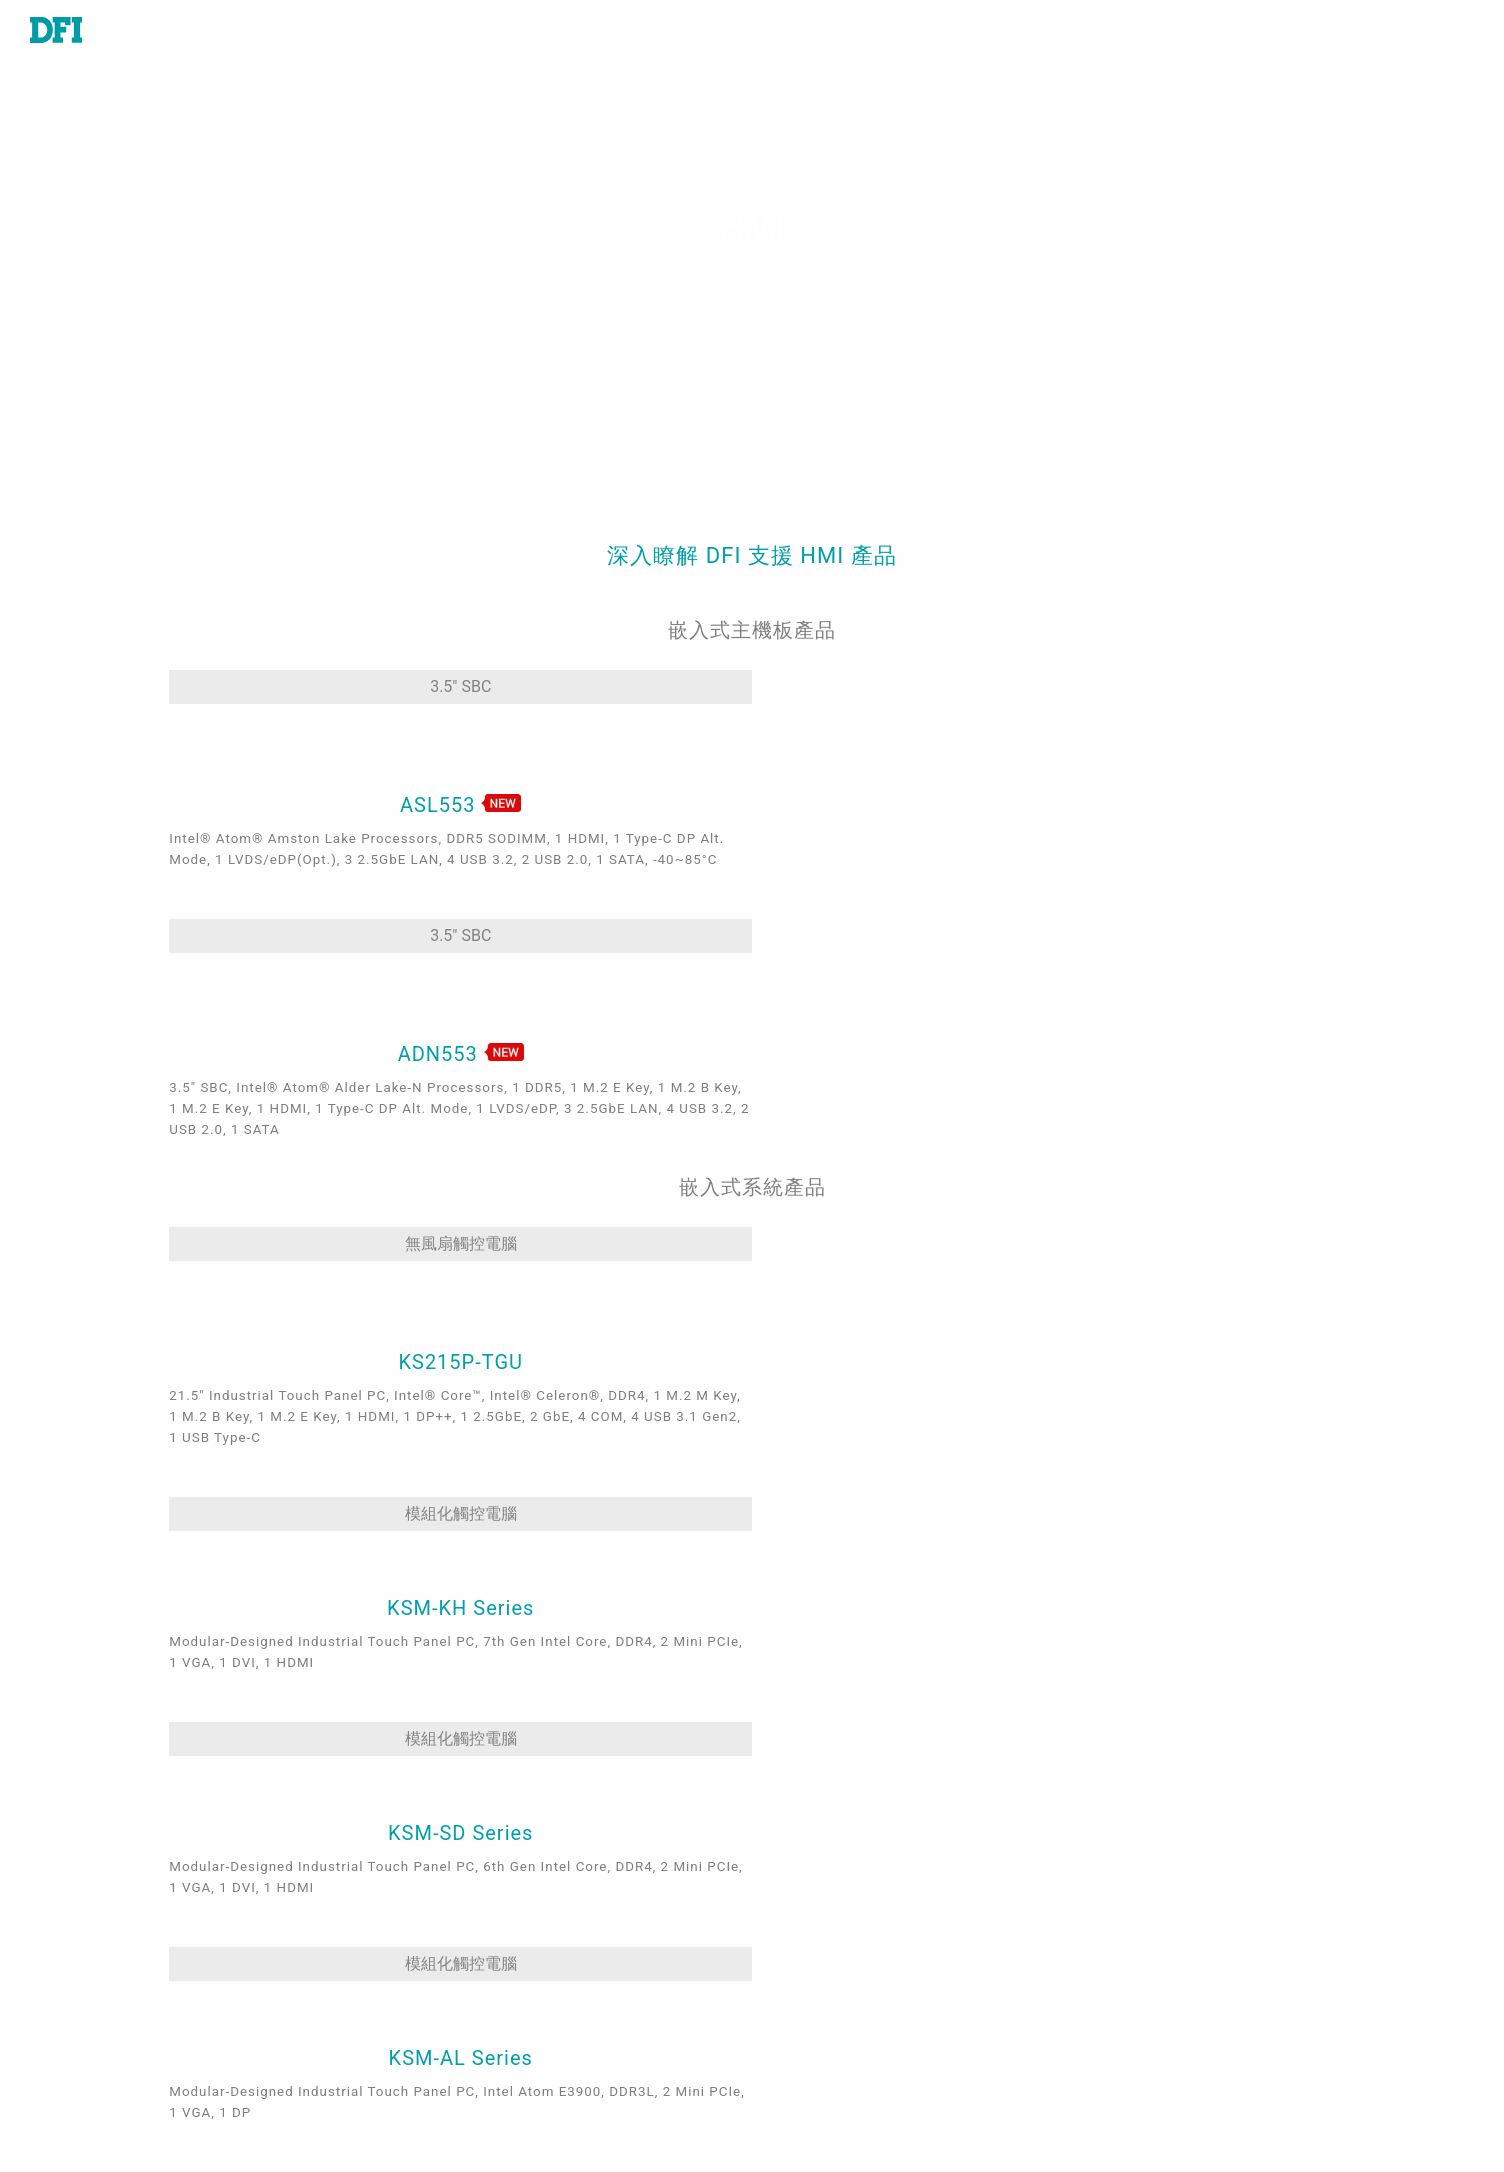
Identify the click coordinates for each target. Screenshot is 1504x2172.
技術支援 (814, 1778)
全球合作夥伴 (830, 1959)
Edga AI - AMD (511, 2006)
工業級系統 (172, 1835)
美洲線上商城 (830, 1930)
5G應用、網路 (507, 1949)
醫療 (473, 1807)
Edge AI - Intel (510, 1978)
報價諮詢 (814, 1807)
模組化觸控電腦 (587, 1127)
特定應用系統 (180, 1864)
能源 (473, 1892)
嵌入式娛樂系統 (513, 1835)
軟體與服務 (172, 1949)
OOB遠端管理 (505, 2035)
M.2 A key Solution (528, 2092)
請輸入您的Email (1168, 1919)
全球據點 (814, 1835)
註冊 (798, 2082)
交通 (473, 1864)
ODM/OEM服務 (512, 2063)
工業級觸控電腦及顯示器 (220, 1892)
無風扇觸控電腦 (289, 1127)
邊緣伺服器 (172, 1921)
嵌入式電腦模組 (188, 1807)
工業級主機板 (180, 1778)
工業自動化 (497, 1778)
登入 (798, 2054)
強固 (473, 1921)
